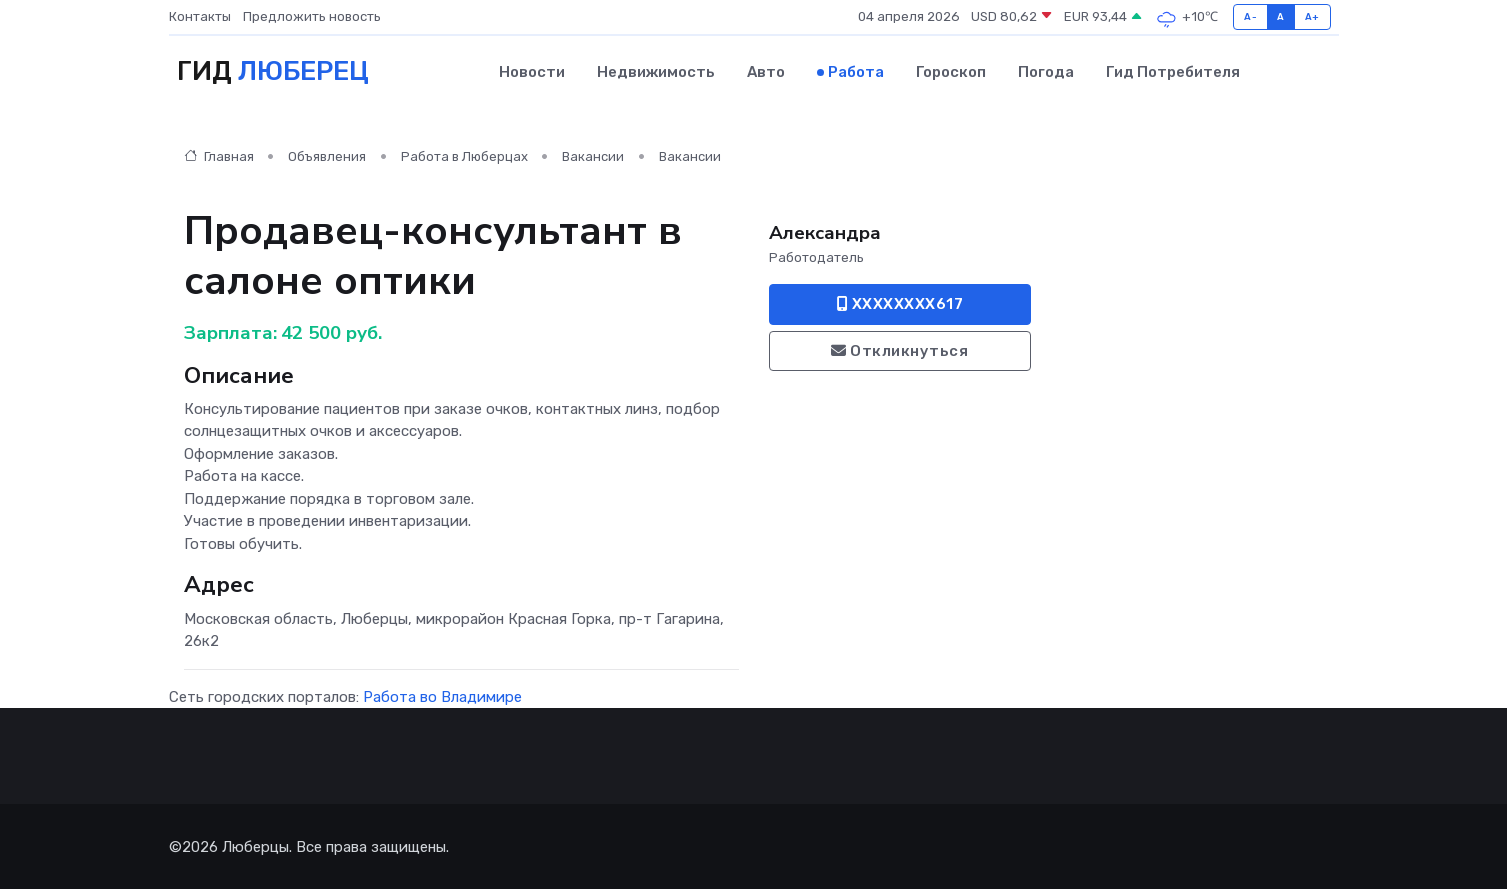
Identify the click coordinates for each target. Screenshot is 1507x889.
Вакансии (593, 155)
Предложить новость (312, 16)
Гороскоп (951, 71)
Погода (1046, 71)
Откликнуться (899, 350)
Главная (219, 155)
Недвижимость (656, 71)
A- (1250, 16)
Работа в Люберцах (464, 155)
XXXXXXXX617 (900, 303)
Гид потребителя (1173, 71)
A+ (1312, 16)
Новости (532, 71)
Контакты (200, 16)
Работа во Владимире (442, 695)
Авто (766, 71)
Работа (856, 71)
